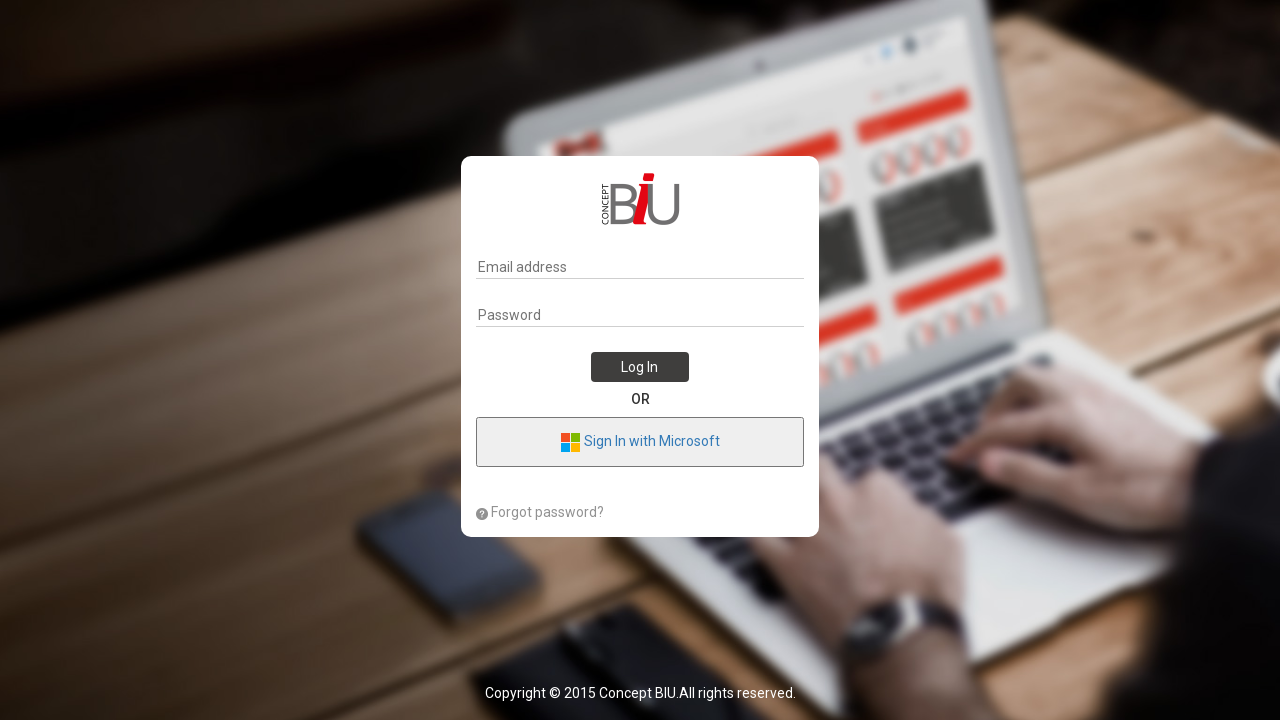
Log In (639, 367)
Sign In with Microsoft (640, 442)
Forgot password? (540, 512)
